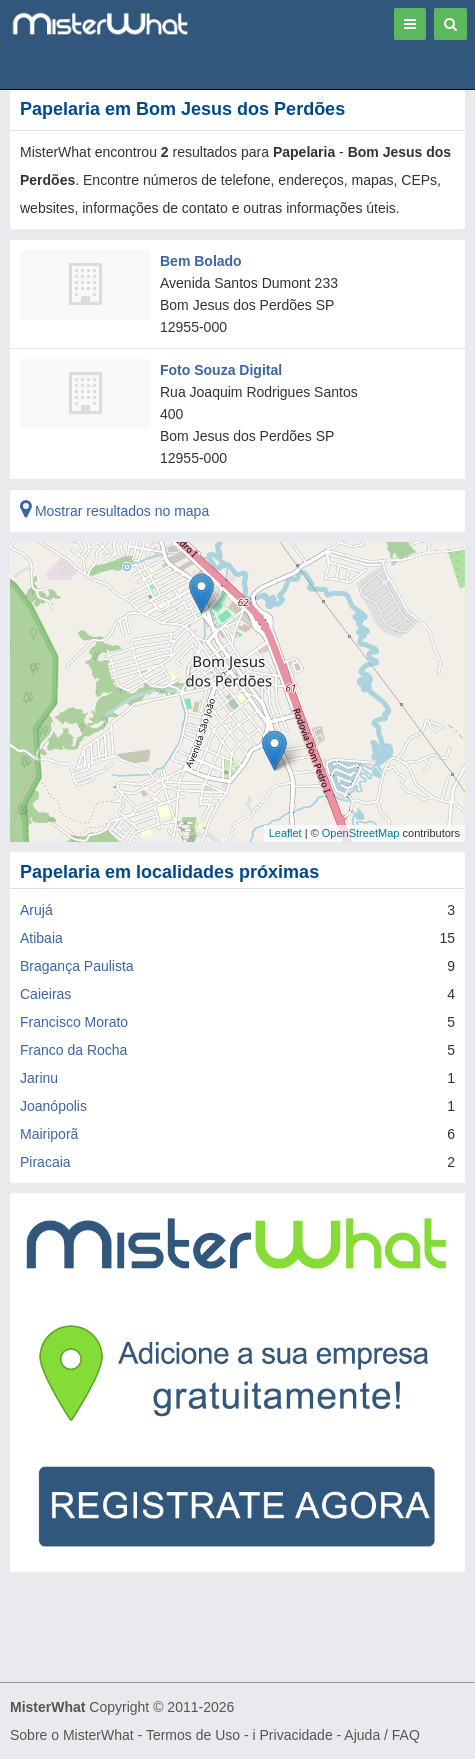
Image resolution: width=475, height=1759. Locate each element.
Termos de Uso (193, 1735)
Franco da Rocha (73, 1050)
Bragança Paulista (77, 966)
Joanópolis (53, 1106)
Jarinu (39, 1078)
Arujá (36, 910)
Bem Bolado (201, 261)
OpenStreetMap (361, 833)
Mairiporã (49, 1134)
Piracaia (45, 1162)
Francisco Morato (74, 1022)
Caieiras (45, 994)
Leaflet (285, 833)
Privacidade (296, 1735)
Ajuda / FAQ (381, 1735)
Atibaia (41, 938)
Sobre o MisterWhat (72, 1735)
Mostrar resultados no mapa (114, 511)
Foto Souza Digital (221, 370)
